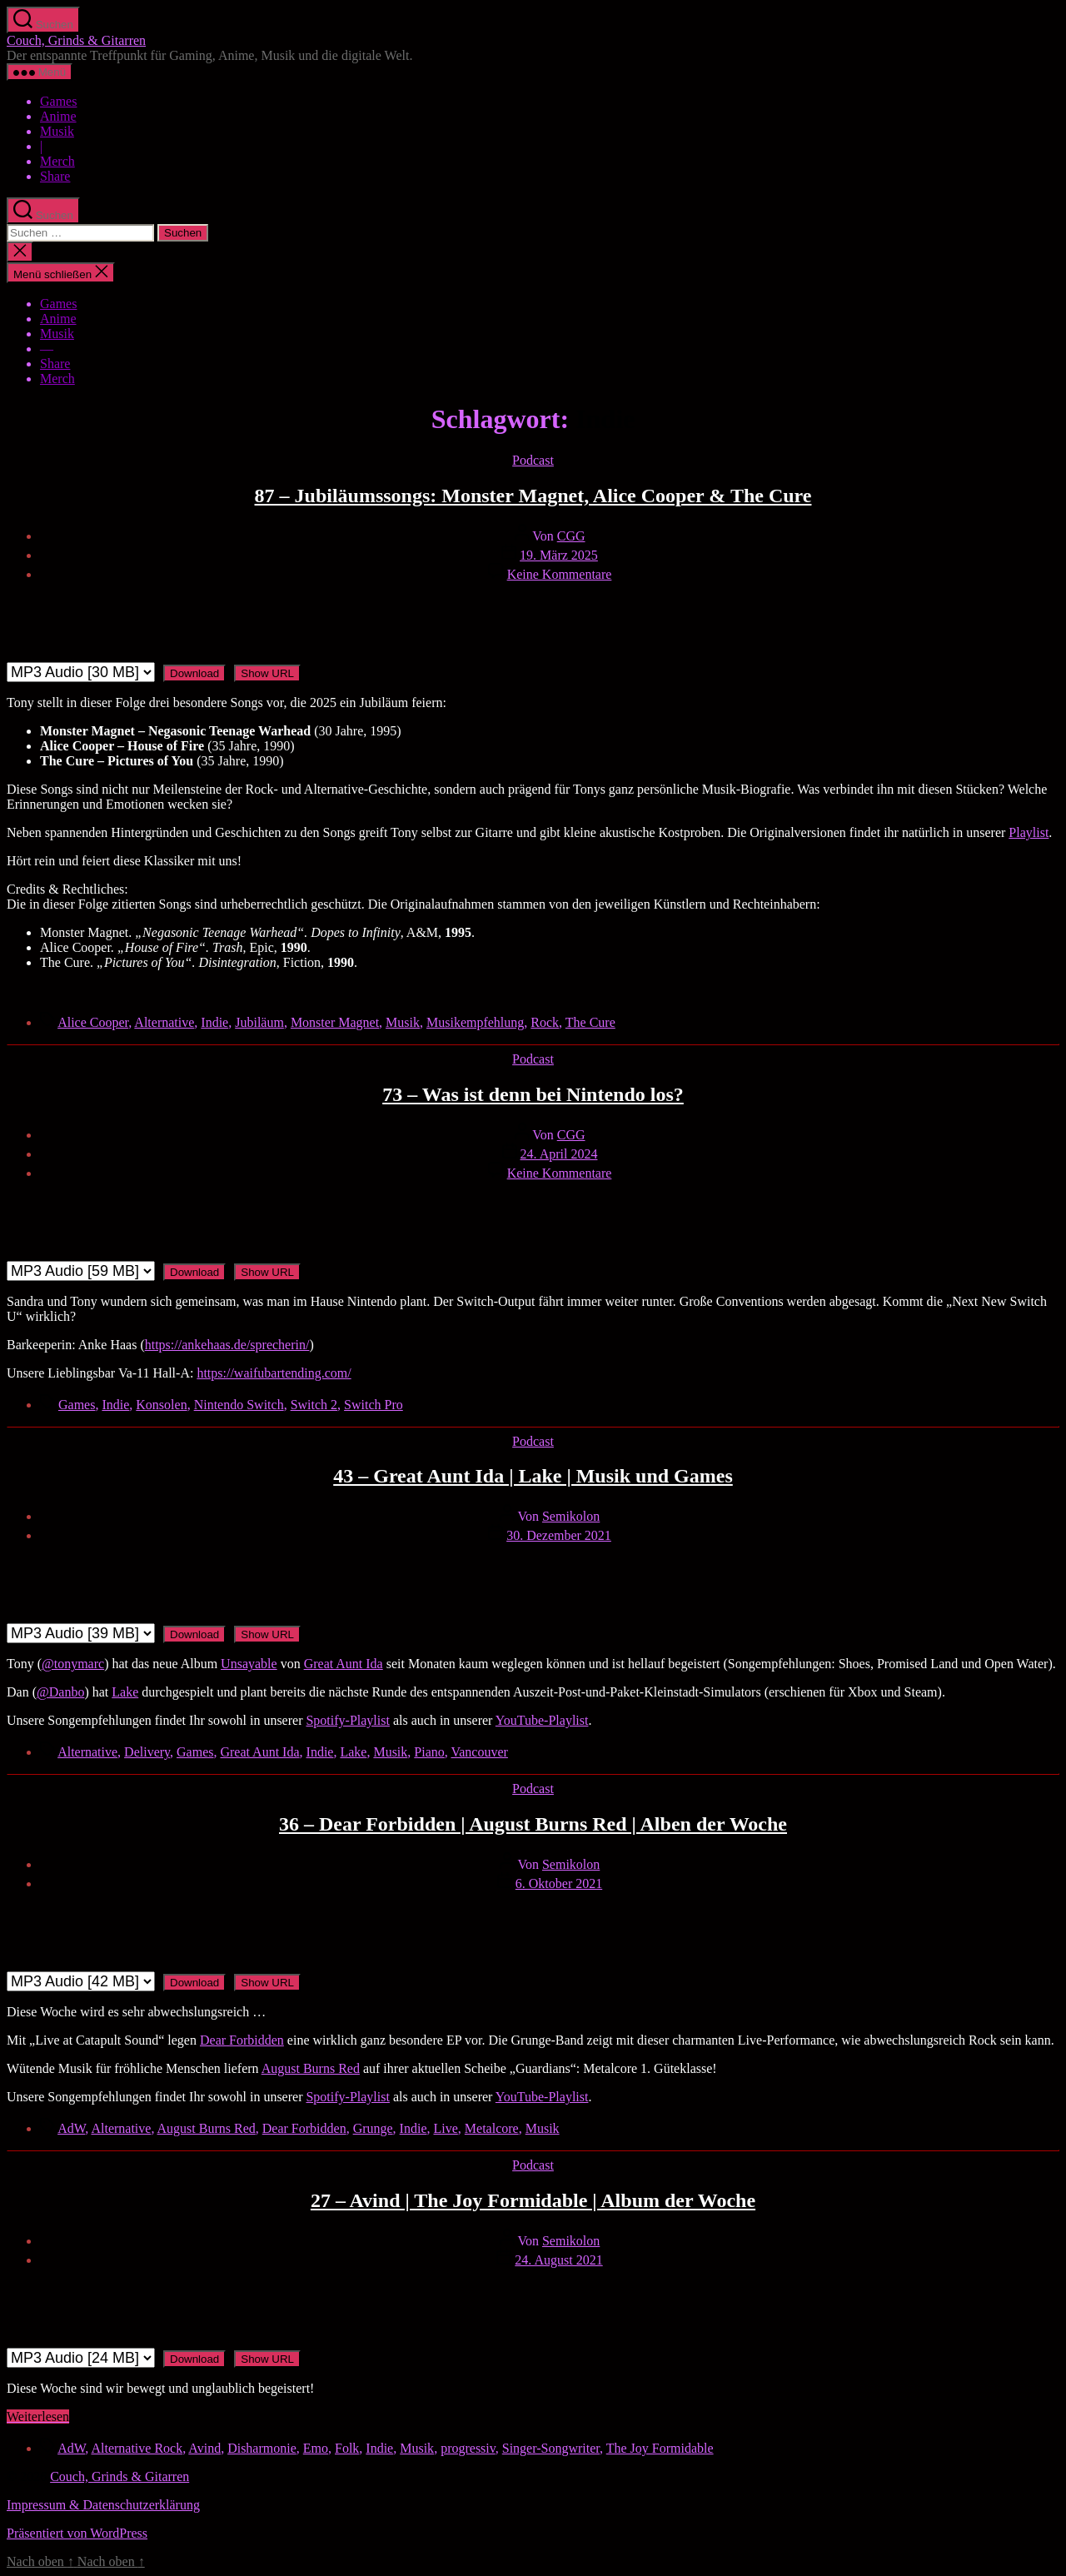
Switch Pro (373, 1405)
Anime (58, 116)
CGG (571, 536)
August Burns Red (311, 2068)
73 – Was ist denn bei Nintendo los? (533, 1094)
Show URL (267, 673)
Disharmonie (261, 2448)
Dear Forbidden (304, 2128)
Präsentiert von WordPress (77, 2533)
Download (194, 673)
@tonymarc (73, 1664)
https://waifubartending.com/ (274, 1373)
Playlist (1029, 832)
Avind (204, 2448)
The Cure (590, 1022)
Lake (125, 1692)
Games (58, 101)
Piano (429, 1752)
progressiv (468, 2448)
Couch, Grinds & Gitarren (76, 40)
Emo (315, 2448)
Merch (57, 161)
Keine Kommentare (559, 574)
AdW (71, 2128)
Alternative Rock (136, 2448)
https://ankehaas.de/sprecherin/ (227, 1345)
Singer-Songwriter (551, 2448)
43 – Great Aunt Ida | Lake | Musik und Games (533, 1476)
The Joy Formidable (660, 2448)
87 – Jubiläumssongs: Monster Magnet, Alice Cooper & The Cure (533, 495)
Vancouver (479, 1752)
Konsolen (161, 1405)
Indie (214, 1022)
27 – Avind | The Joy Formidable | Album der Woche (533, 2200)
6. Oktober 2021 (559, 1883)
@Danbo (60, 1692)
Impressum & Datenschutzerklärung (103, 2505)
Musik (57, 131)
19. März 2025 (559, 555)
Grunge (373, 2128)
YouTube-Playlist (542, 1720)
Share (55, 176)
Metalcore (492, 2128)
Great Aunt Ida (343, 1664)
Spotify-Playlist (347, 1720)
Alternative (164, 1022)
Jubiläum (259, 1022)
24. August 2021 (558, 2260)
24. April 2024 (559, 1154)
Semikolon (571, 1516)
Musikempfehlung (475, 1022)
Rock (545, 1022)
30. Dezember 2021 (558, 1535)
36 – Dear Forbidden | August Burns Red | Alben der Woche (533, 1824)
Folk (347, 2448)
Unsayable (249, 1664)
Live (445, 2128)
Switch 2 (314, 1405)
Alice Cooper (92, 1022)
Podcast (533, 460)
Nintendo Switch (239, 1405)
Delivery (147, 1752)
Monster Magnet (335, 1022)
